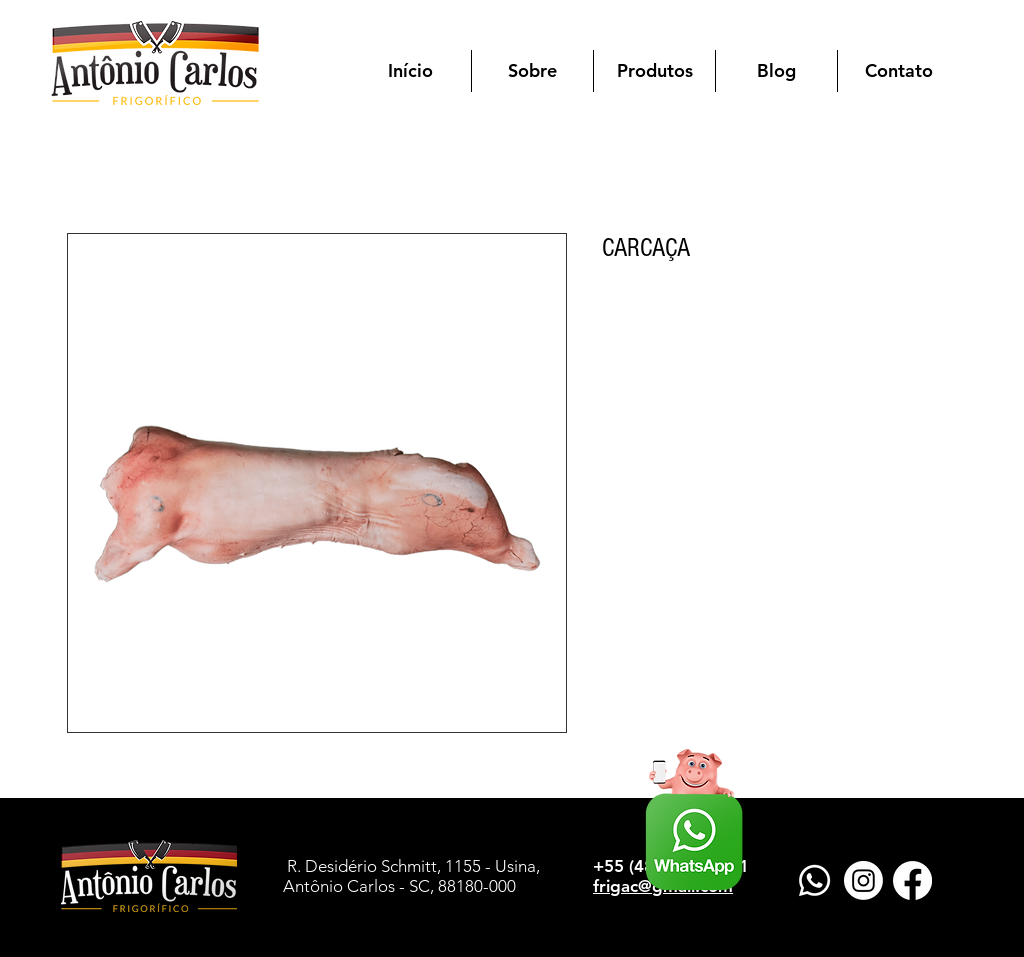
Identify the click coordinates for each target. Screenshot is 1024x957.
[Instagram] (863, 880)
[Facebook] (912, 880)
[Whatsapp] (814, 880)
